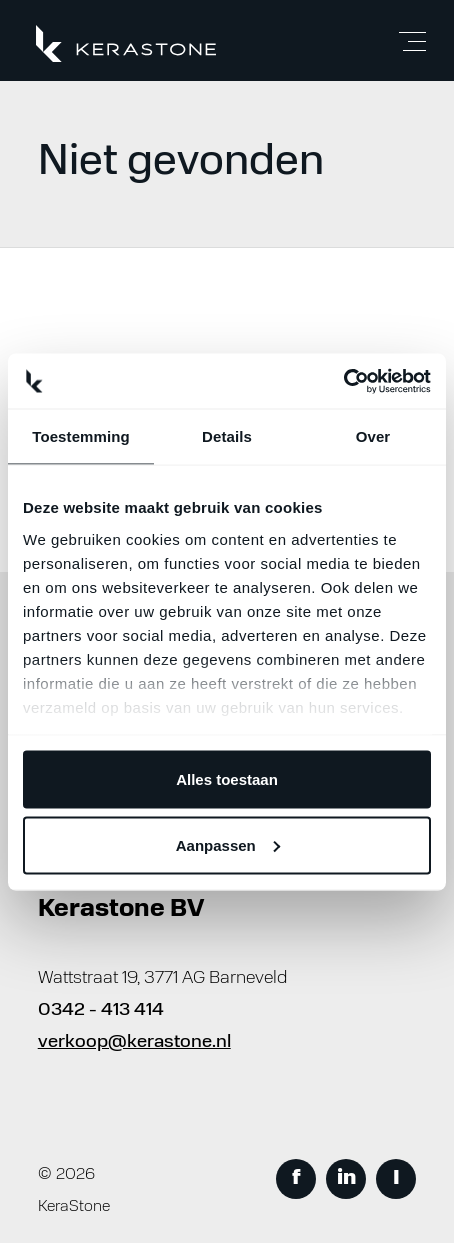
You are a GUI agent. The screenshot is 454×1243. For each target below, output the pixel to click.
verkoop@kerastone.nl (134, 1042)
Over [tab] (373, 436)
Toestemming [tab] (81, 436)
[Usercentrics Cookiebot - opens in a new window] (343, 381)
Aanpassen (228, 844)
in (346, 1179)
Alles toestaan (227, 779)
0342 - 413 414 (101, 1010)
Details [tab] (227, 436)
